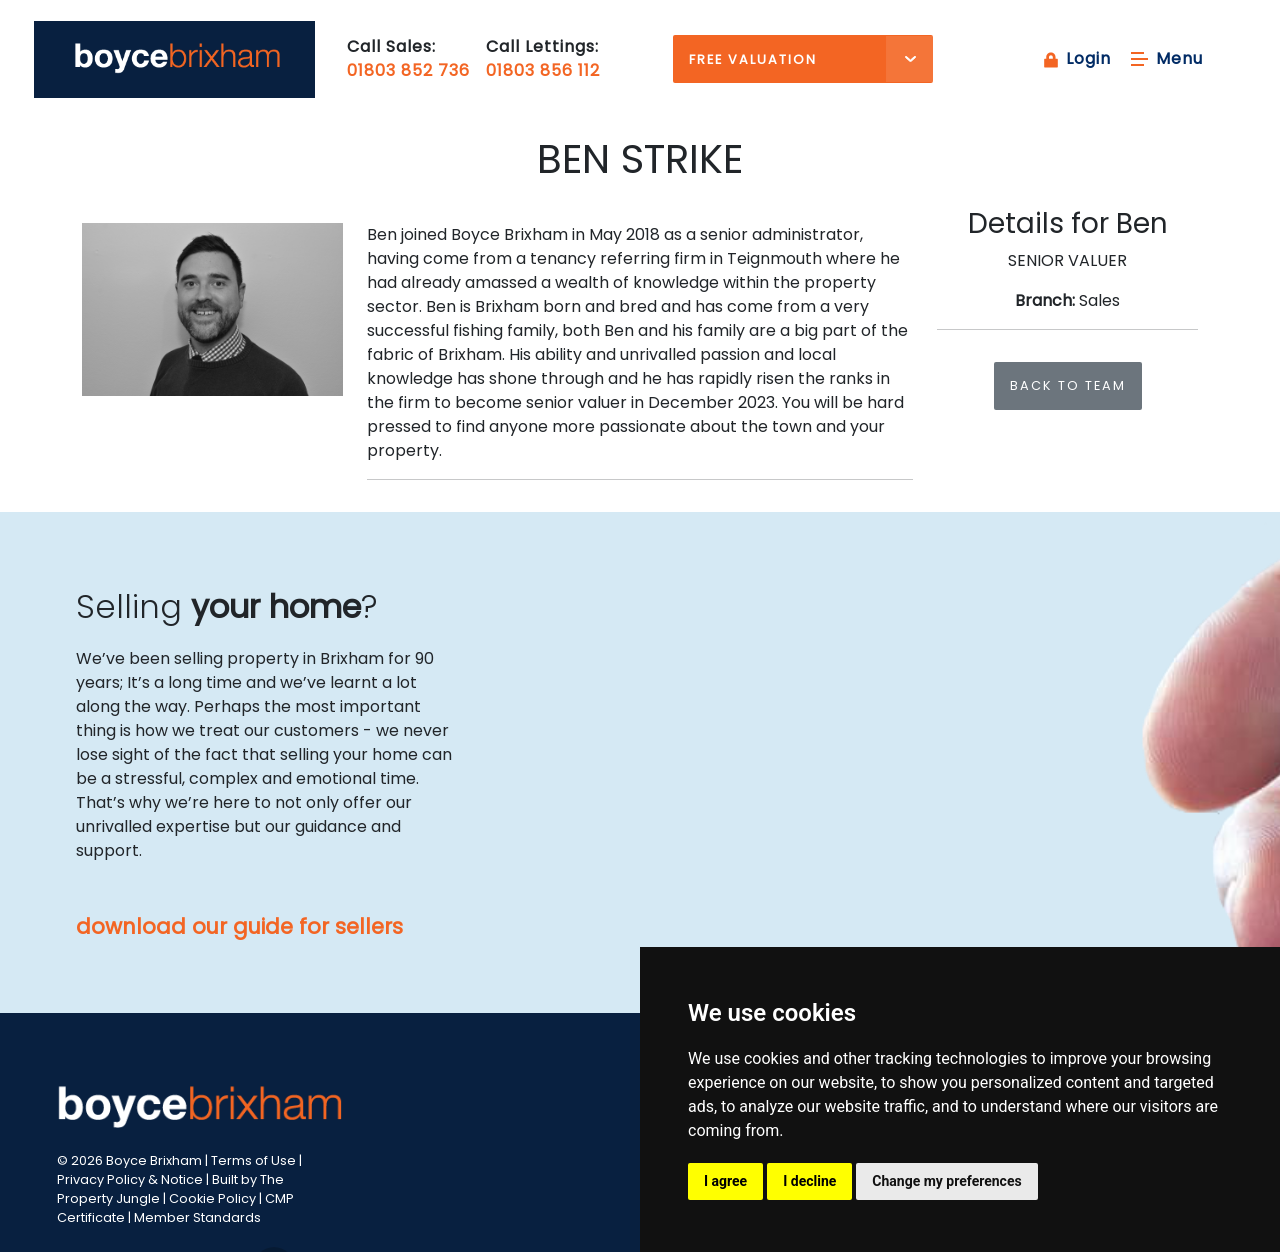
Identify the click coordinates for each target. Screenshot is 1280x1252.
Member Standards (197, 1217)
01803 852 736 (408, 70)
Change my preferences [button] (946, 1181)
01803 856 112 (543, 70)
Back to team (1068, 385)
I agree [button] (725, 1181)
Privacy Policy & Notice (130, 1179)
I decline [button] (809, 1181)
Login (1076, 58)
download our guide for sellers (239, 926)
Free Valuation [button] (753, 59)
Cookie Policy (212, 1198)
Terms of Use (253, 1160)
